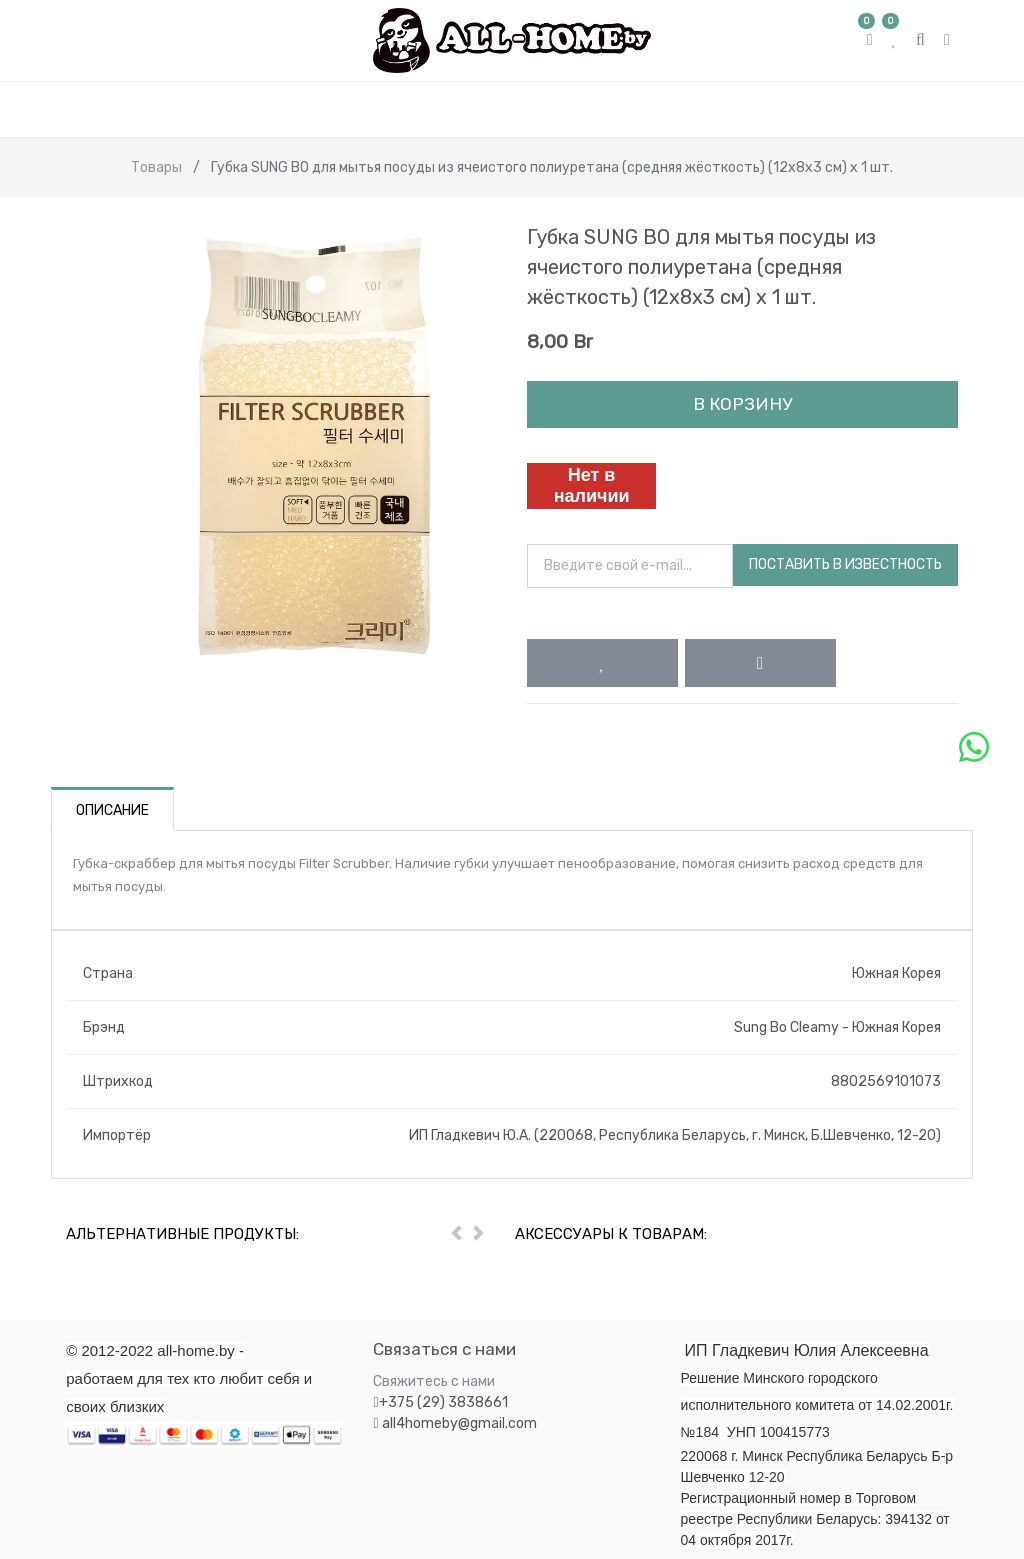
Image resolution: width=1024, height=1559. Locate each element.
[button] (602, 663)
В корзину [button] (742, 404)
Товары (156, 167)
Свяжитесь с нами (434, 1381)
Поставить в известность (845, 564)
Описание (112, 810)
